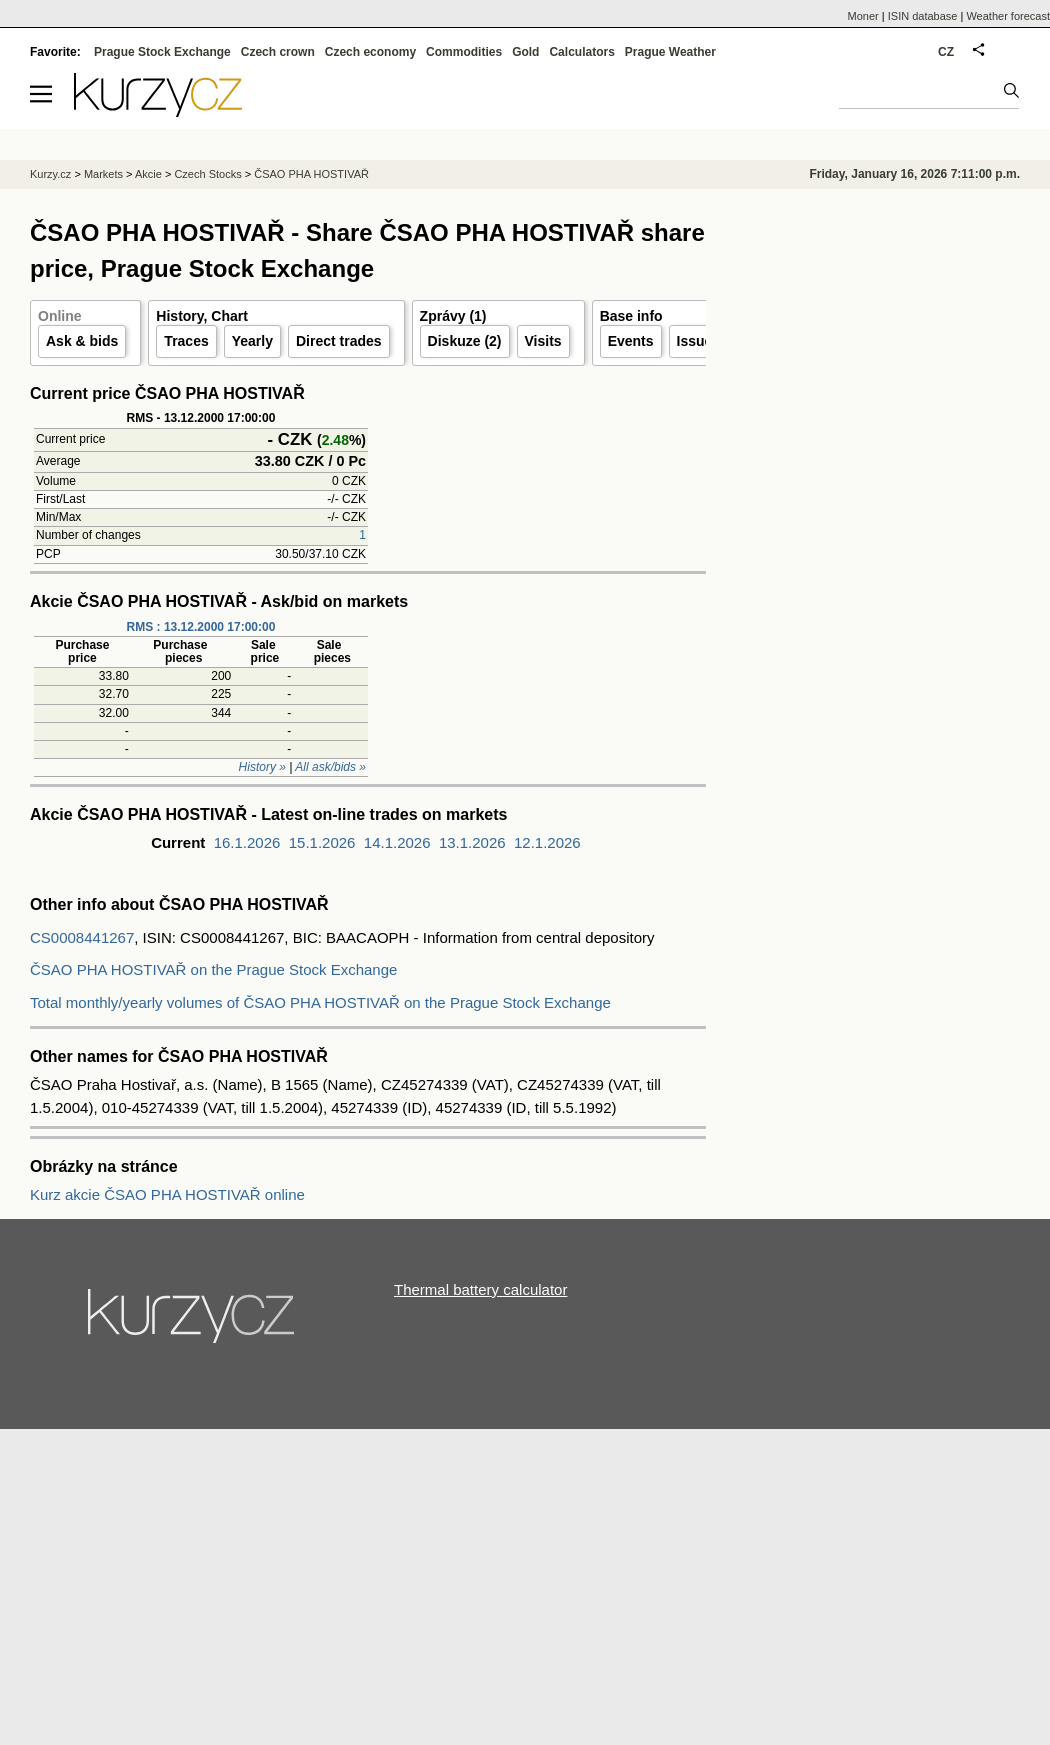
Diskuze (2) (465, 341)
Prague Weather (670, 52)
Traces (186, 341)
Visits (543, 341)
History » (262, 767)
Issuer (697, 341)
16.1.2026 (247, 842)
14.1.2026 (397, 842)
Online (60, 316)
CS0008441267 (82, 937)
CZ (946, 52)
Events (631, 341)
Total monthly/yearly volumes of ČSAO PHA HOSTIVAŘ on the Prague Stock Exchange (320, 1002)
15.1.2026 (322, 842)
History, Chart (202, 316)
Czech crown (278, 52)
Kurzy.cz (50, 174)
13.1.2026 (472, 842)
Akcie (148, 174)
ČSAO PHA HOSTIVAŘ (311, 174)
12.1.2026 (547, 842)
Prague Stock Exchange (162, 52)
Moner (863, 16)
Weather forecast (1008, 16)
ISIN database (923, 16)
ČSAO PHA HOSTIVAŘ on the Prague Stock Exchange (213, 969)
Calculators (581, 52)
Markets (103, 174)
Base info (631, 316)
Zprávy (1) (453, 316)
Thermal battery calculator (480, 1289)
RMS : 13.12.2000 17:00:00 (201, 627)
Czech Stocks (207, 174)
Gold (525, 52)
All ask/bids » (330, 767)
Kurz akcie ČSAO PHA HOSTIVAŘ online (167, 1194)
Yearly (252, 341)
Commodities (464, 52)
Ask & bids (82, 341)
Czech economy (370, 52)
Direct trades (339, 341)
